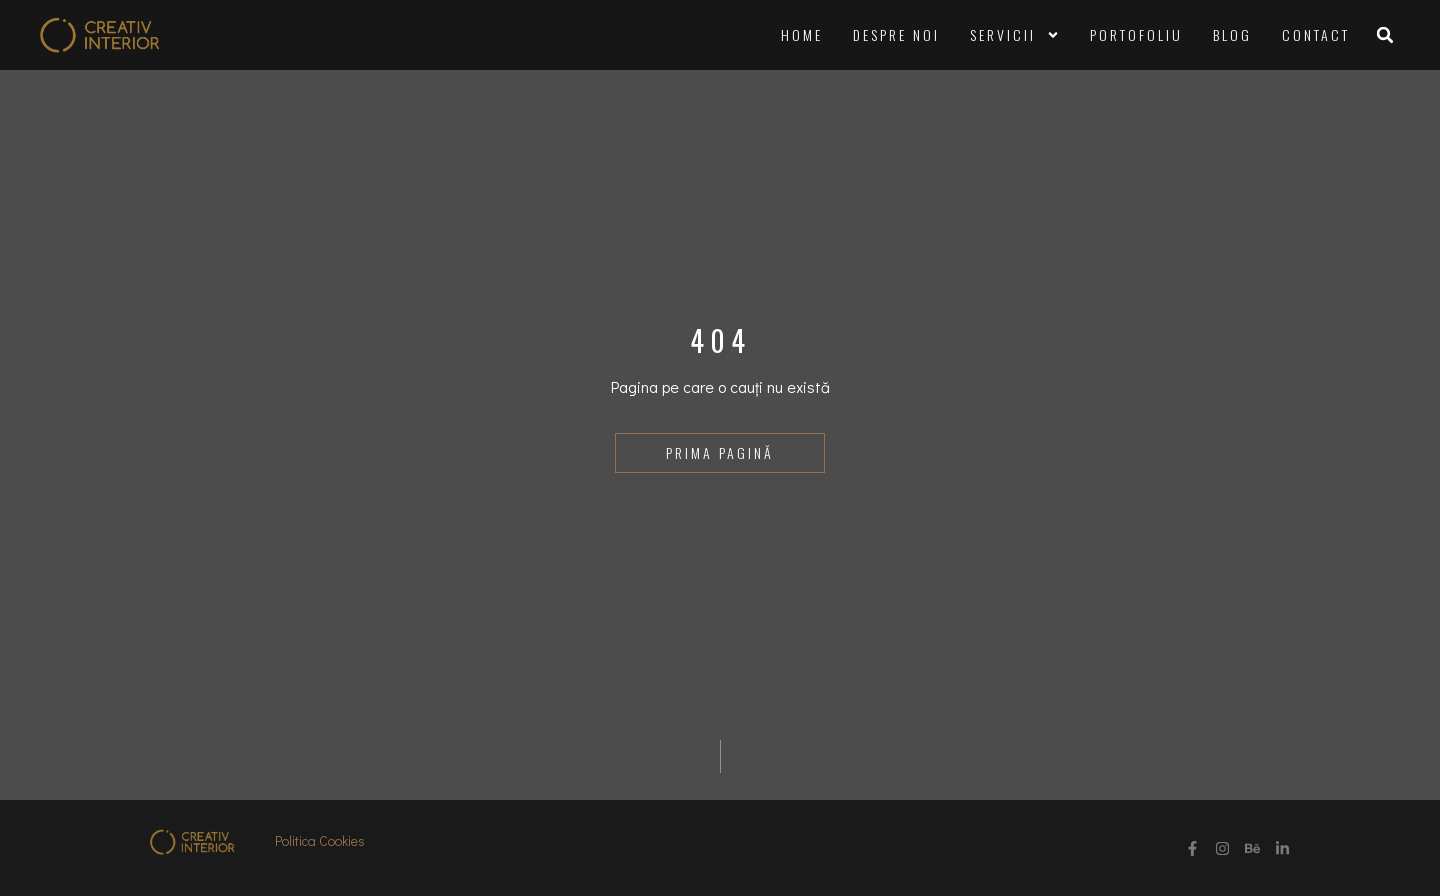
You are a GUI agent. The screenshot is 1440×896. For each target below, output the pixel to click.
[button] (1385, 35)
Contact (1316, 34)
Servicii (1015, 35)
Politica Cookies (320, 840)
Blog (1232, 34)
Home (802, 34)
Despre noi (896, 34)
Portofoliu (1136, 34)
